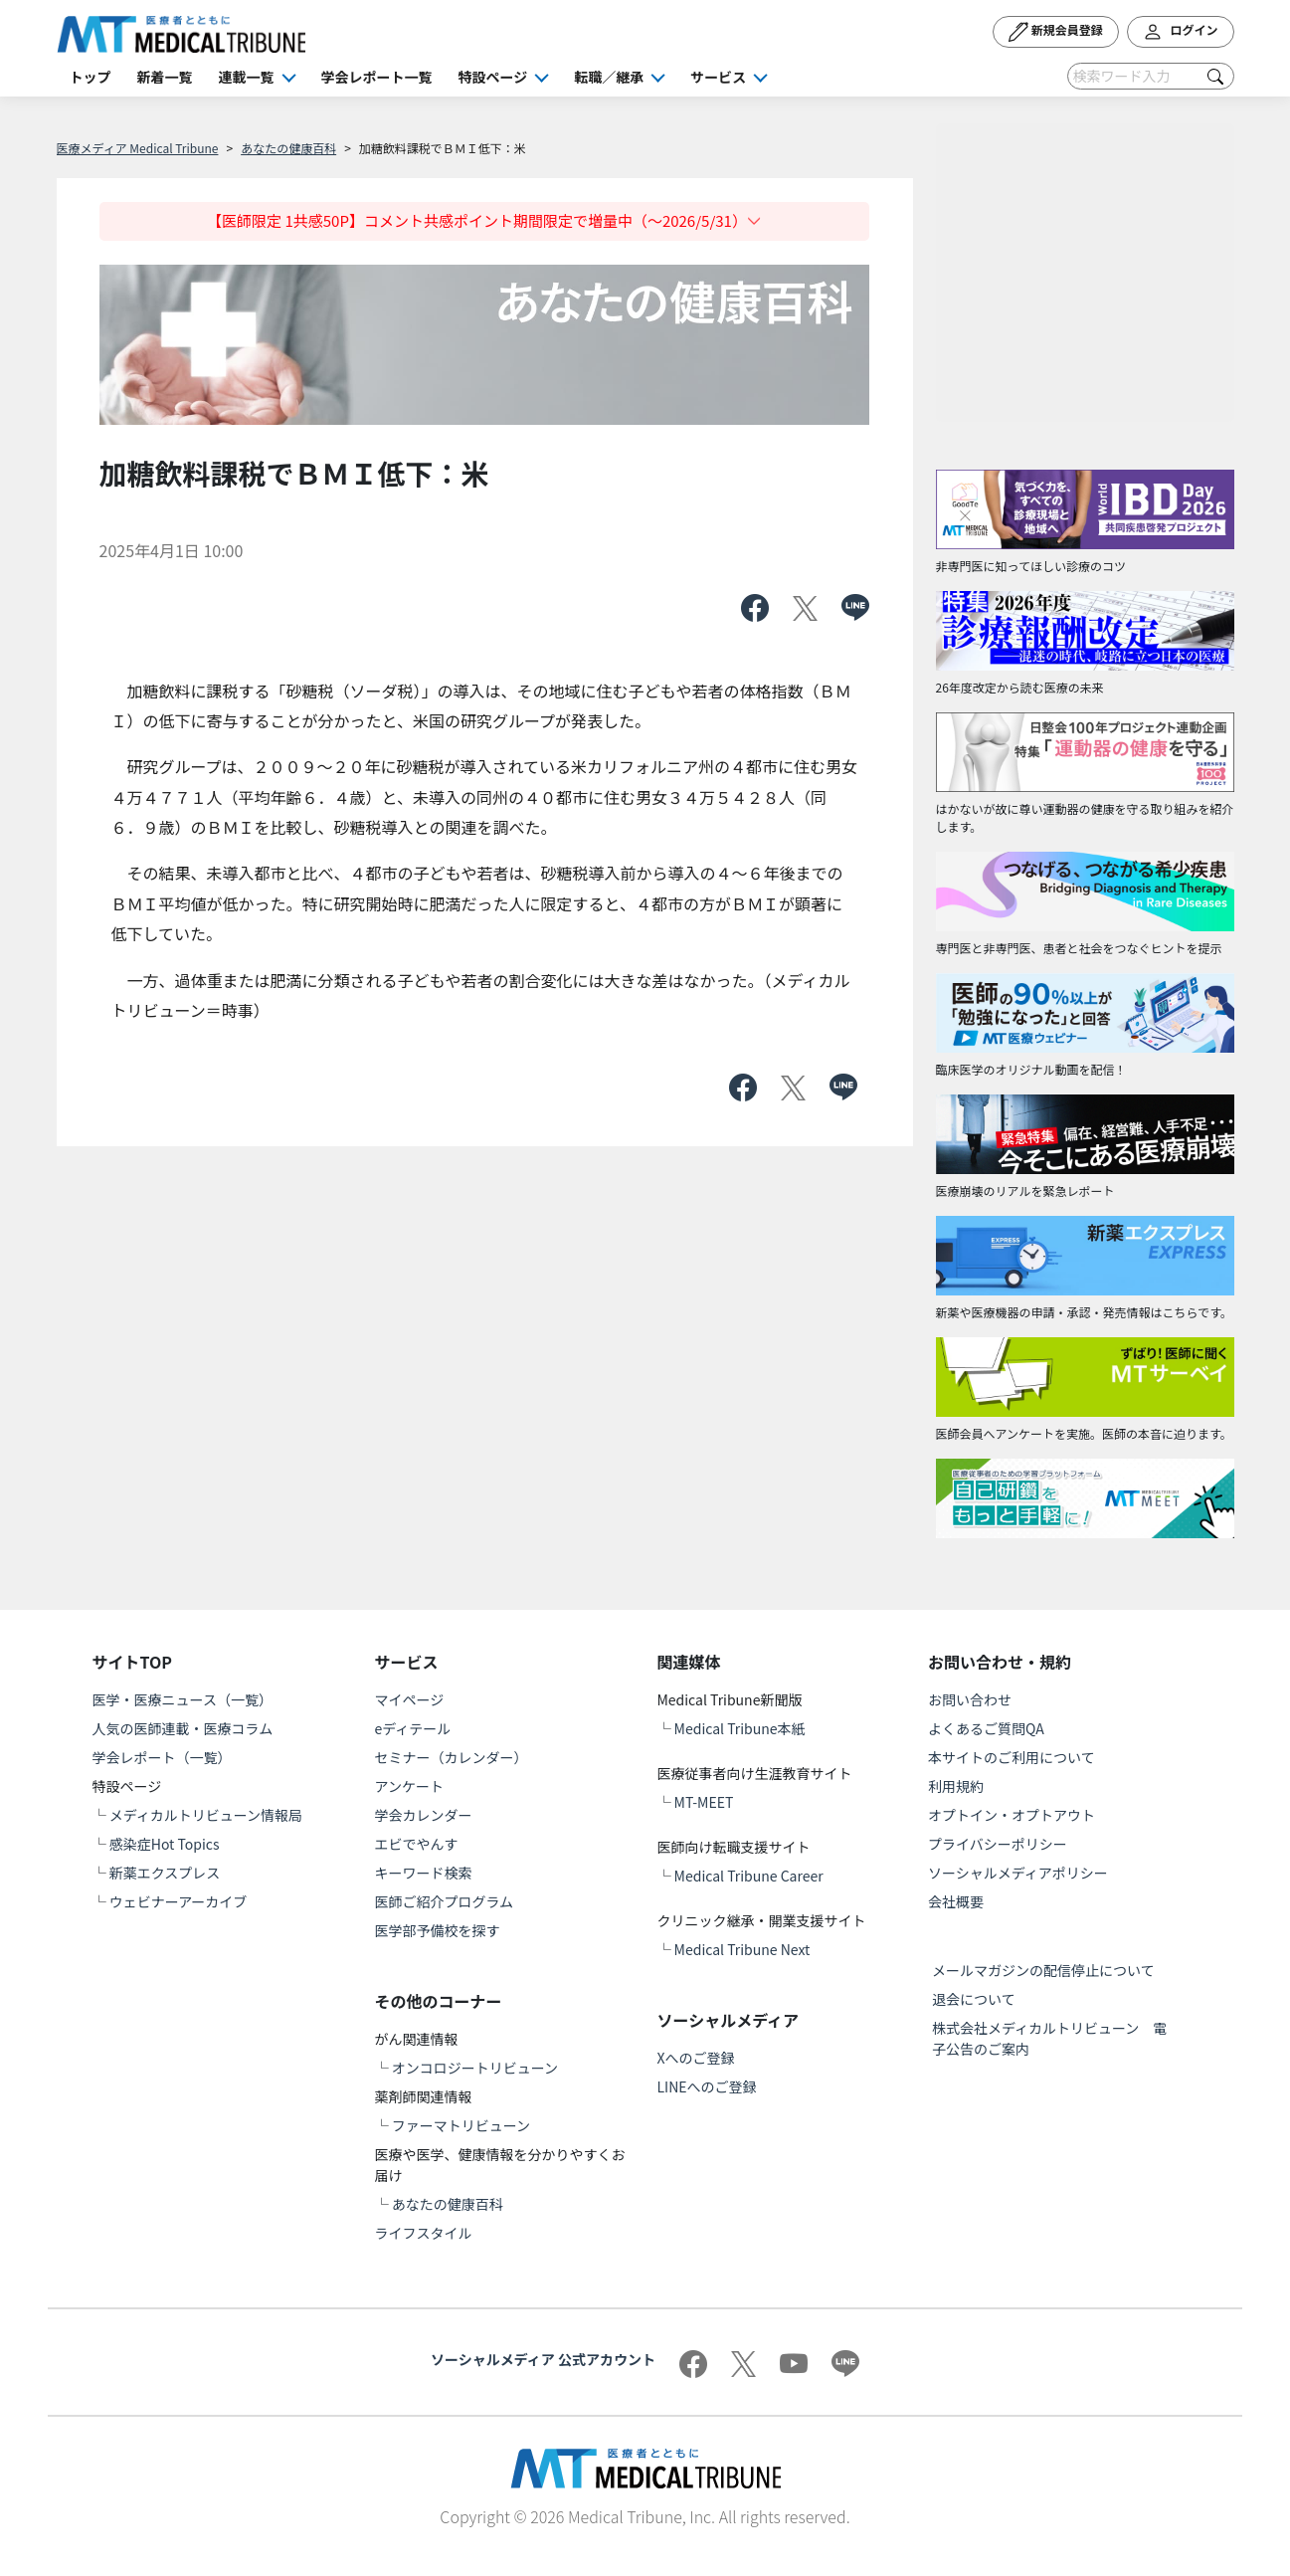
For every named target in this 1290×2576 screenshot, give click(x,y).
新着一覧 (165, 77)
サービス (718, 77)
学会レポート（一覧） (162, 1757)
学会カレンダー (423, 1815)
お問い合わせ (970, 1699)
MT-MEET (704, 1802)
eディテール (413, 1728)
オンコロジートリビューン (475, 2068)
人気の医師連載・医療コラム (183, 1728)
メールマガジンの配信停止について (1043, 1970)
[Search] (1150, 76)
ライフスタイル (423, 2233)
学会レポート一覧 (377, 77)
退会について (973, 1999)
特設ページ (493, 77)
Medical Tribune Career (749, 1875)
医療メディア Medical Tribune (138, 147)
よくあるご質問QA (986, 1728)
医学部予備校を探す (437, 1930)
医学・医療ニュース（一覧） (182, 1699)
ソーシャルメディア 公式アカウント (543, 2359)
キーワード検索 (423, 1872)
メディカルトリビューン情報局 (205, 1815)
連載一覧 (247, 77)
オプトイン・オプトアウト (1011, 1815)
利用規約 (956, 1786)
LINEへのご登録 (706, 2086)
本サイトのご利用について (1011, 1757)
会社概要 (956, 1901)
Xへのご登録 (695, 2058)
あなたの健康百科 (288, 147)
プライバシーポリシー (997, 1844)
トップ (90, 77)
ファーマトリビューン (461, 2125)
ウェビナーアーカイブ (178, 1901)
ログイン (1180, 32)
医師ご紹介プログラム (444, 1901)
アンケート (409, 1786)
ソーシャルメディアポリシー (1018, 1872)
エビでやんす (417, 1844)
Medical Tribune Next (742, 1949)
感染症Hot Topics (164, 1844)
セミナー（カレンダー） (451, 1757)
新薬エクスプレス (165, 1872)
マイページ (410, 1699)
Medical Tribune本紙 (740, 1728)
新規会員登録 (1056, 32)
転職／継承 (609, 77)
